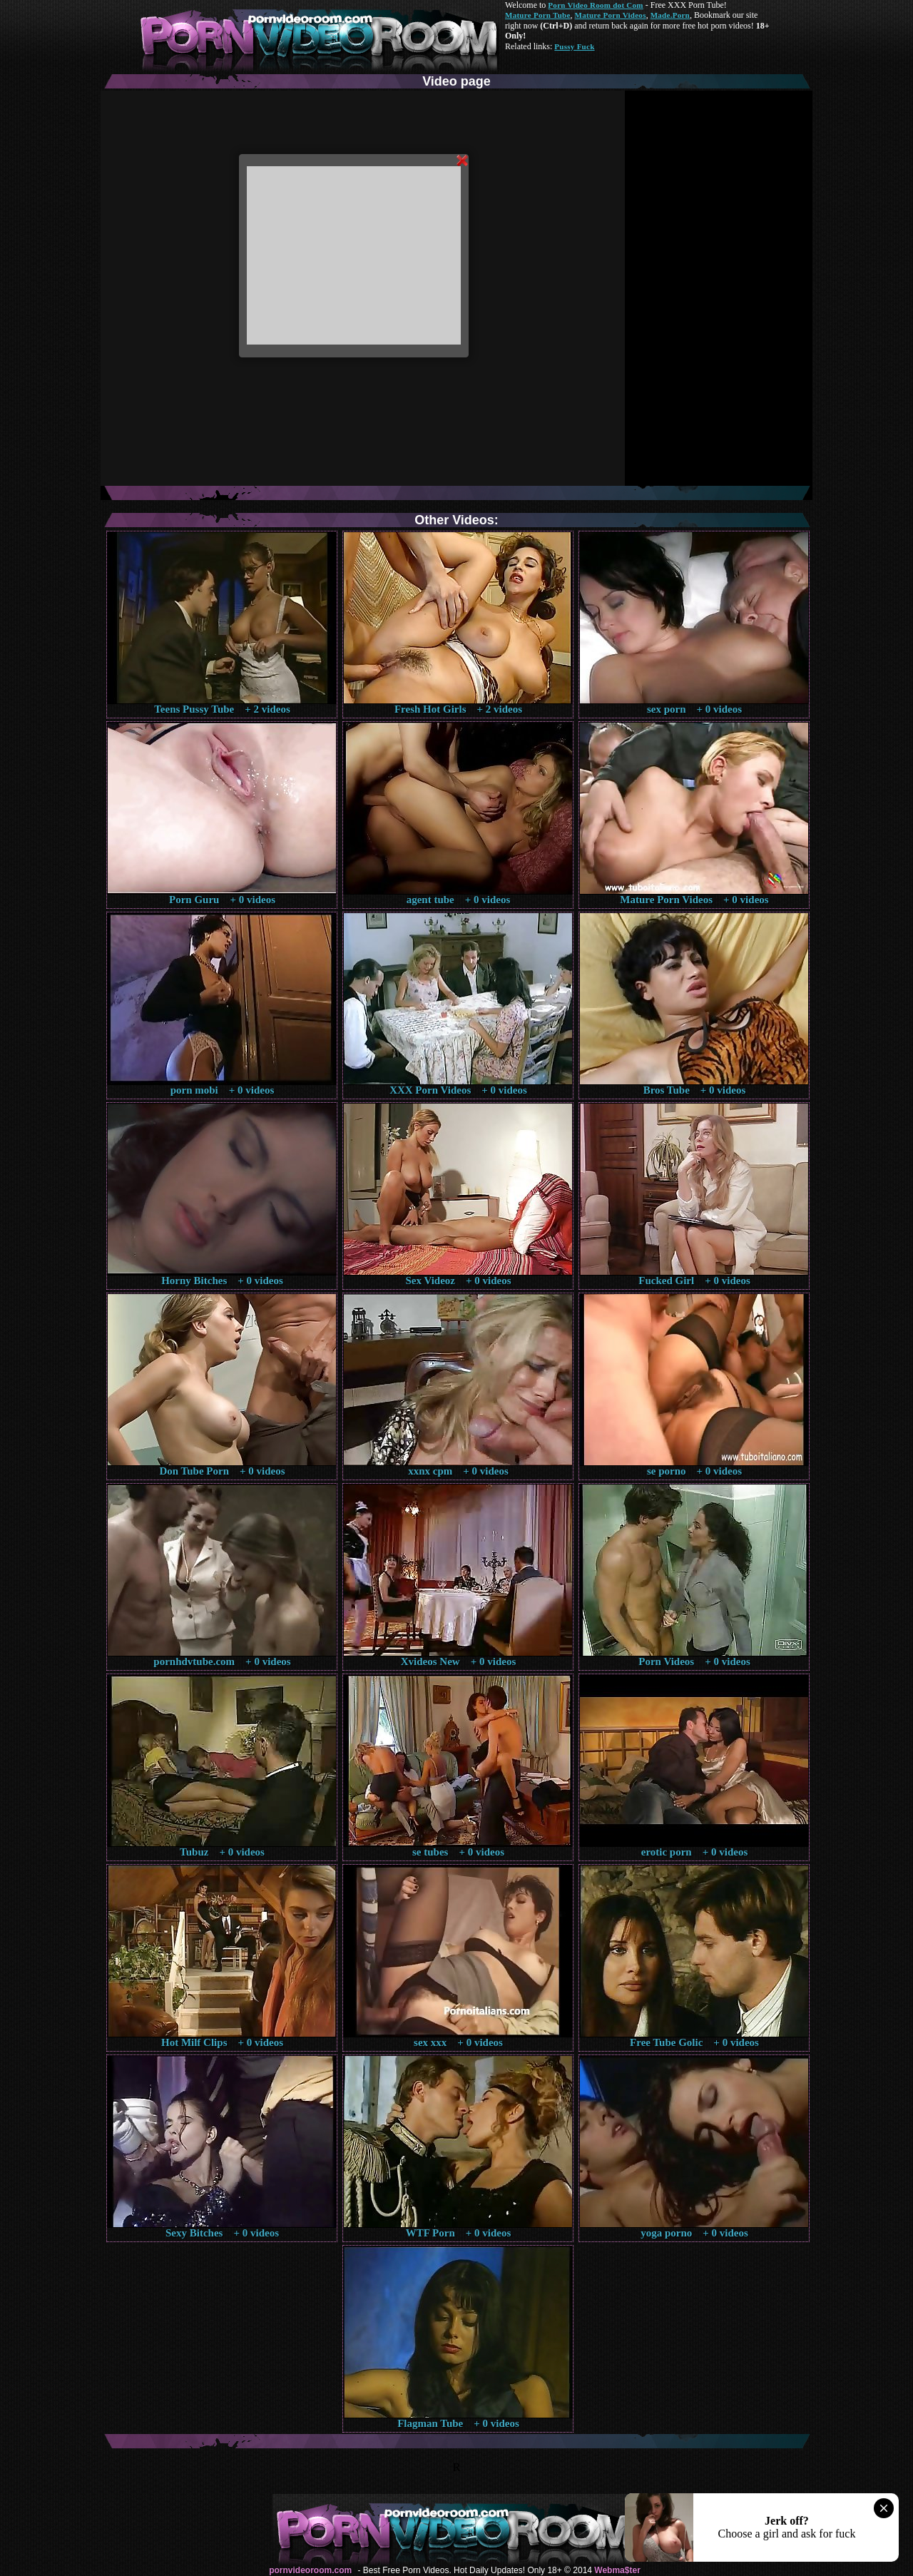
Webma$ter (617, 2570)
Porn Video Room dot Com (595, 5)
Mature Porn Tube (538, 15)
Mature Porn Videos (610, 15)
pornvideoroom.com (310, 2570)
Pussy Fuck (574, 46)
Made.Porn (670, 15)
